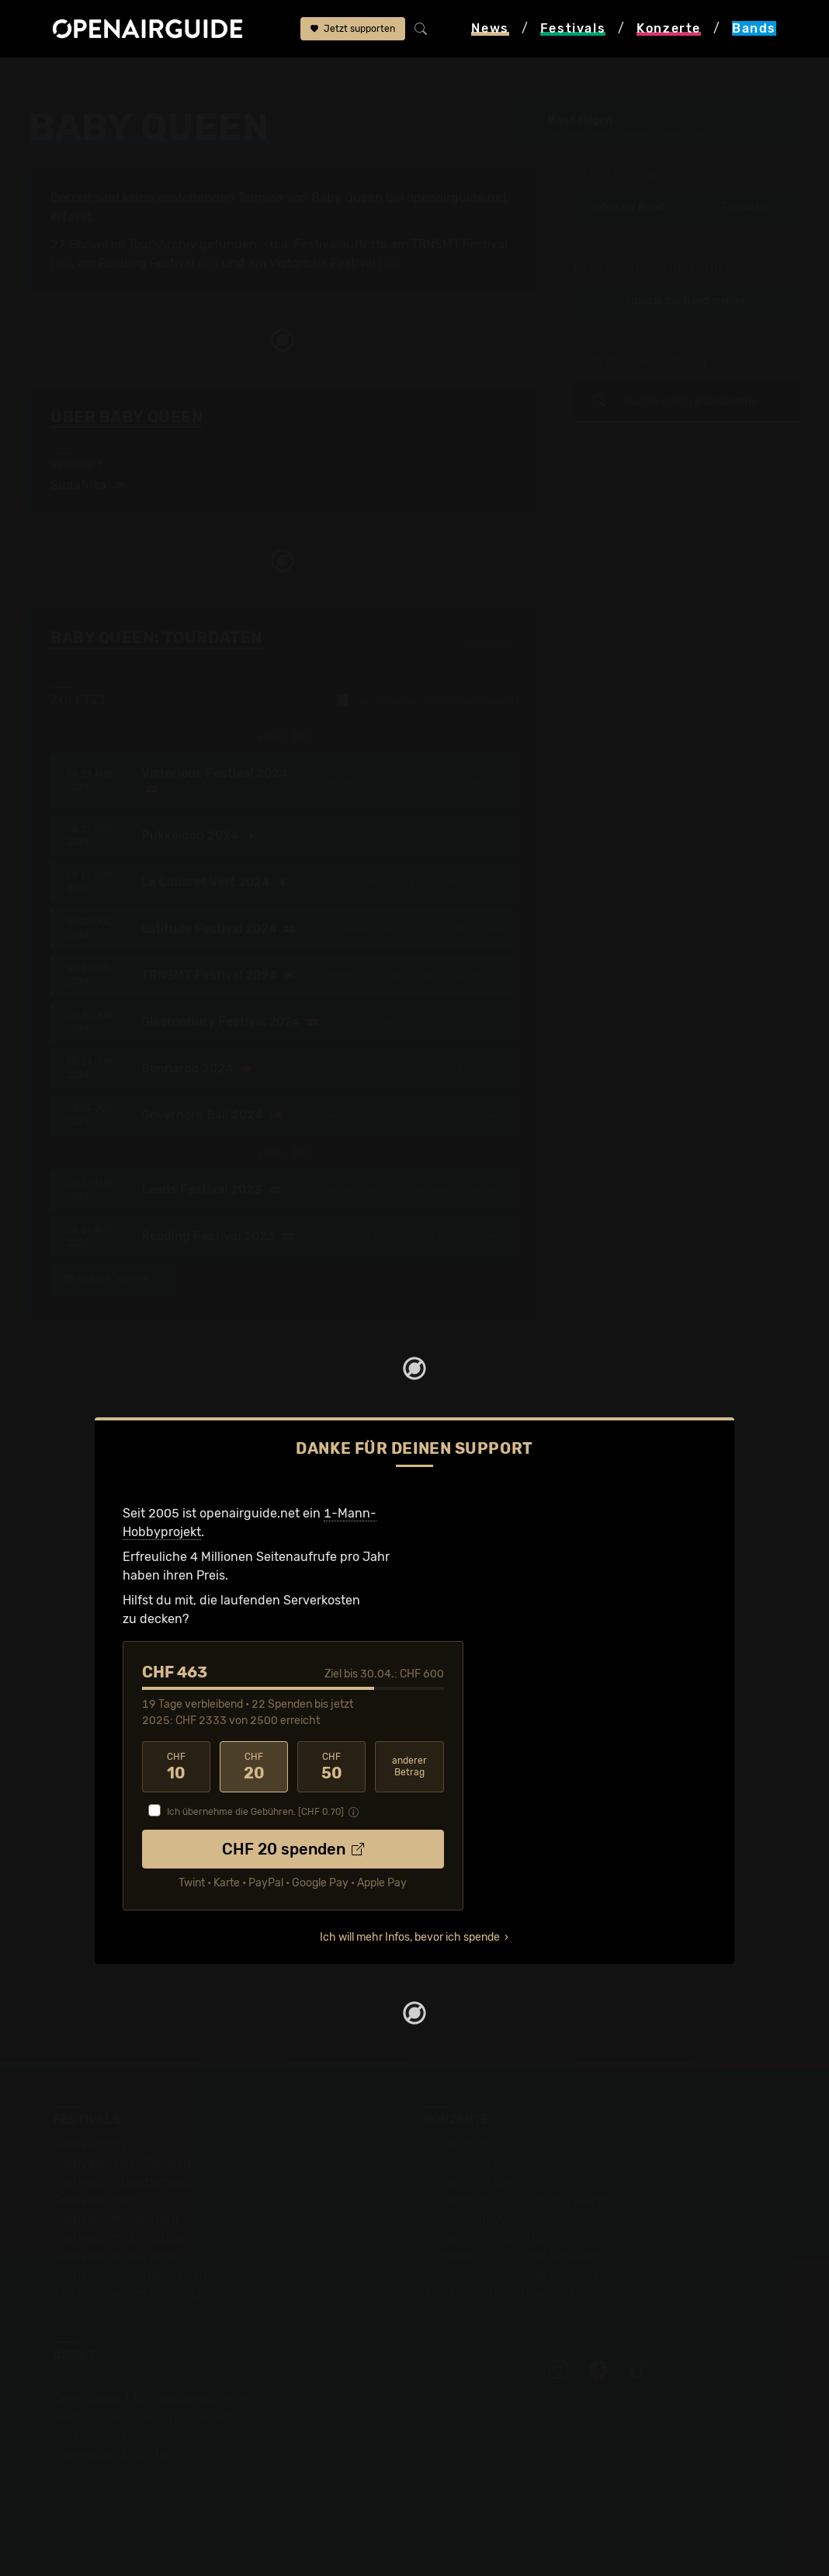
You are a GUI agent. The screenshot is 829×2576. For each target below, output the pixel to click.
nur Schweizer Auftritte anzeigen (427, 700)
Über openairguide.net (118, 2380)
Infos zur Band (628, 207)
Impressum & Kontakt (115, 2454)
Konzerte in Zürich (477, 2163)
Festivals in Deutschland (124, 2181)
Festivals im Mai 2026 (116, 2219)
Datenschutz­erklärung (118, 2435)
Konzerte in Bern (472, 2181)
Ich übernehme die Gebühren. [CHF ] (255, 1812)
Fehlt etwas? (490, 639)
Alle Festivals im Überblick (128, 2293)
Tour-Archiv (162, 244)
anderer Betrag (409, 1766)
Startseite (57, 79)
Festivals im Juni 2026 (119, 2237)
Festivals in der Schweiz (123, 2163)
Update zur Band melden (686, 301)
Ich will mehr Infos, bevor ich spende (410, 1937)
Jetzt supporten (352, 28)
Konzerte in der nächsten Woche (518, 2200)
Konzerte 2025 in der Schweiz (511, 2256)
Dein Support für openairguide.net (153, 2398)
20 (253, 1766)
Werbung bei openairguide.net (141, 2417)
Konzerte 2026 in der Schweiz (511, 2275)
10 (176, 1766)
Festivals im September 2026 (138, 2275)
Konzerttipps (461, 2144)
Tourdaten (746, 207)
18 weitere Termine (113, 1278)
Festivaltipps (90, 2144)
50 (331, 1766)
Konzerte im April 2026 (490, 2219)
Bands (118, 79)
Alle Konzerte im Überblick (500, 2293)
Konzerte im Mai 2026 (487, 2237)
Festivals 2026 (95, 2200)
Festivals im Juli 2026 (116, 2256)
